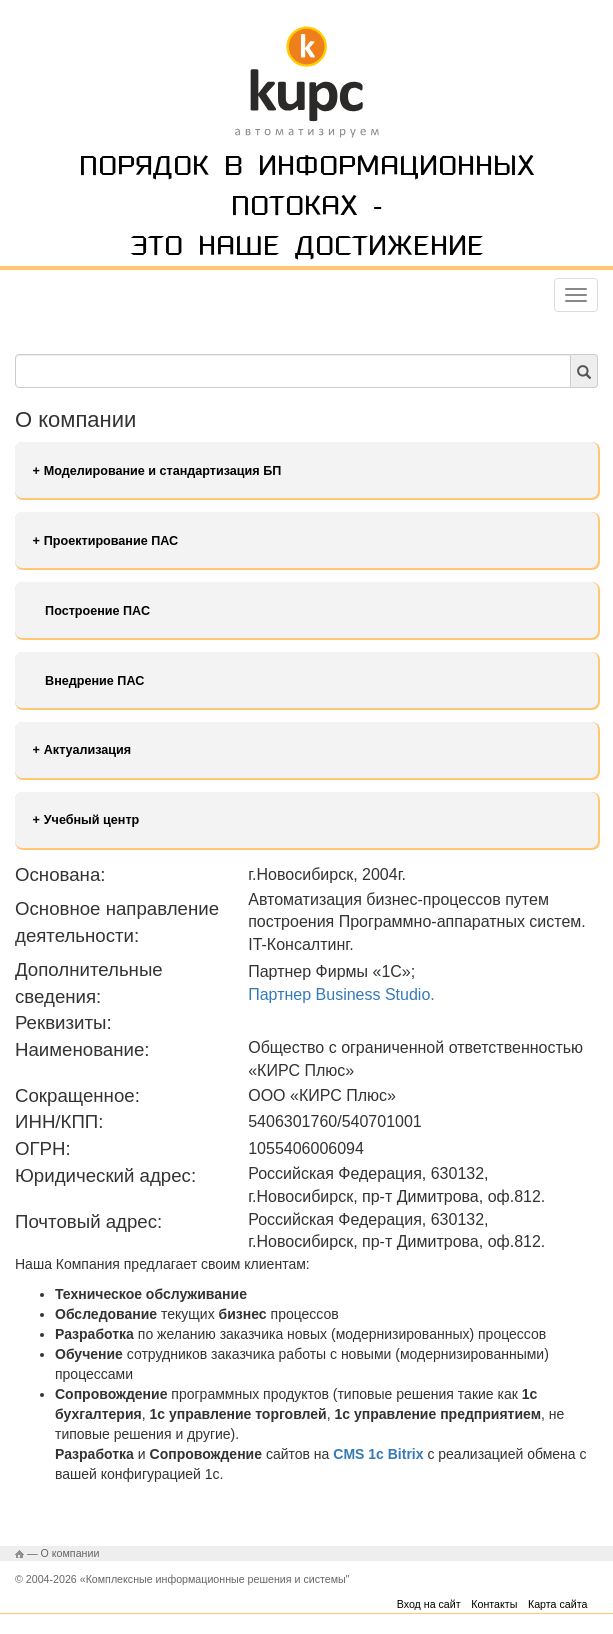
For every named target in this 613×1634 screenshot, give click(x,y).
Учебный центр (92, 820)
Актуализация (87, 750)
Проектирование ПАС (111, 541)
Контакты (494, 1604)
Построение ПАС (97, 611)
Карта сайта (557, 1604)
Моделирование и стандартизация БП (163, 471)
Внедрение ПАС (94, 681)
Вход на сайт (429, 1604)
